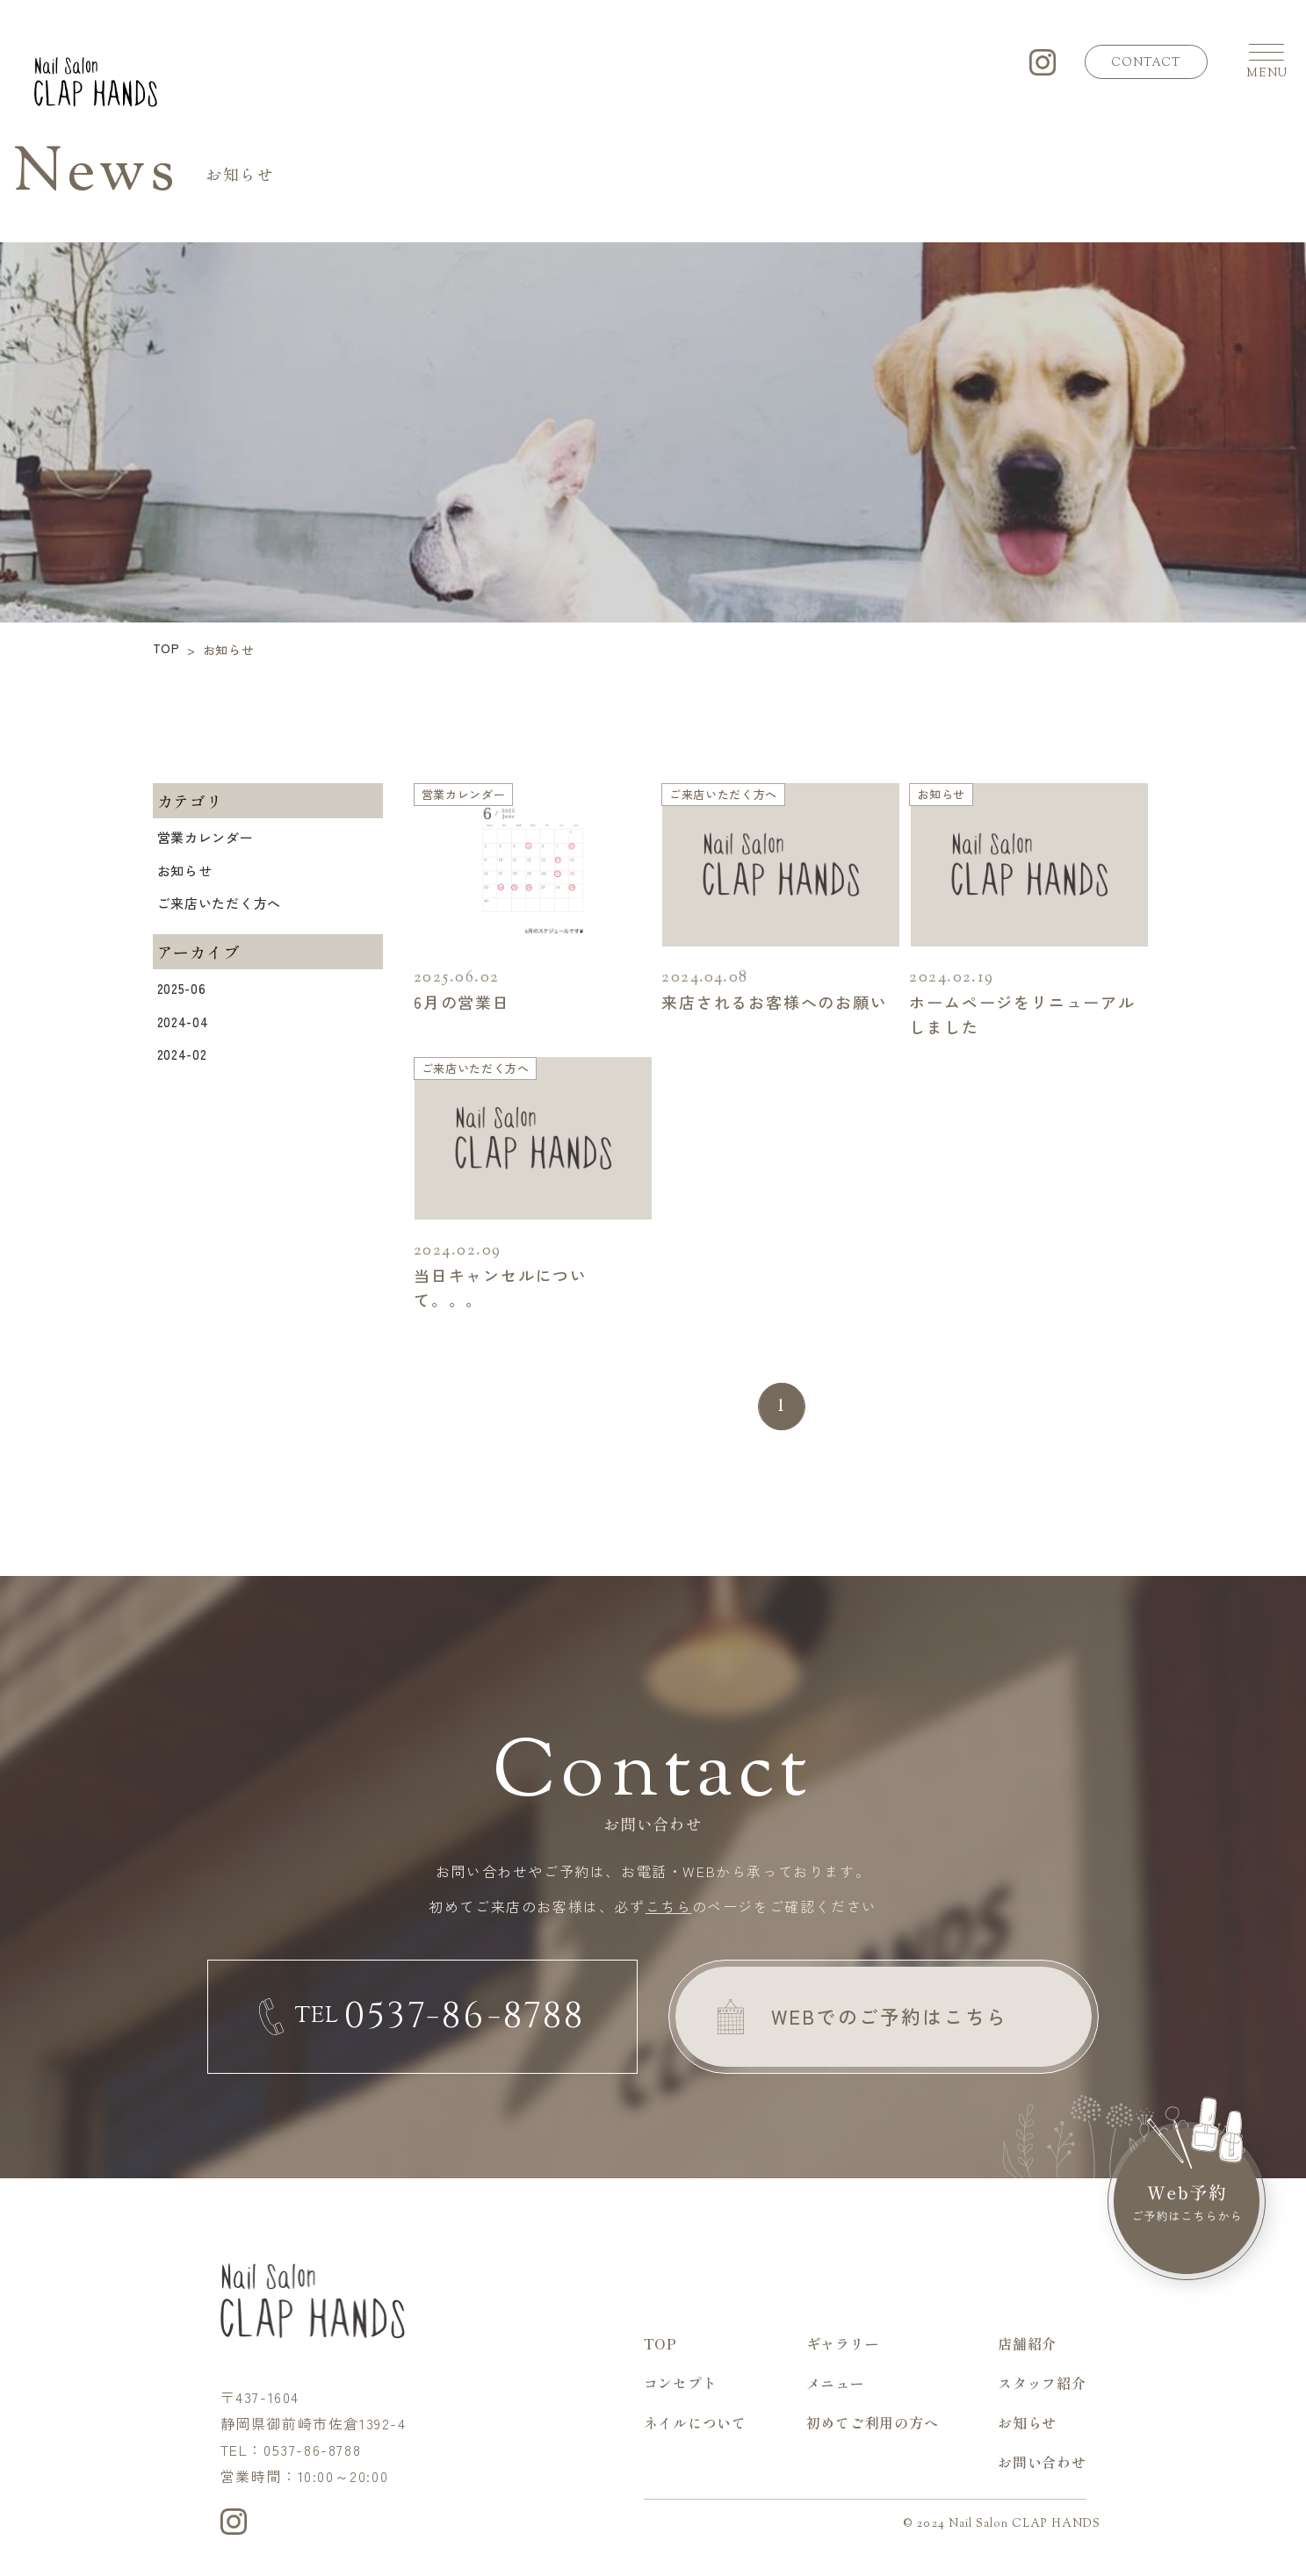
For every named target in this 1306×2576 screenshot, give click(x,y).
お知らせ (185, 870)
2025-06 (181, 988)
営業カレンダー (205, 837)
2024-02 (182, 1054)
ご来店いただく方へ (219, 903)
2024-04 (183, 1021)
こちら (669, 1906)
